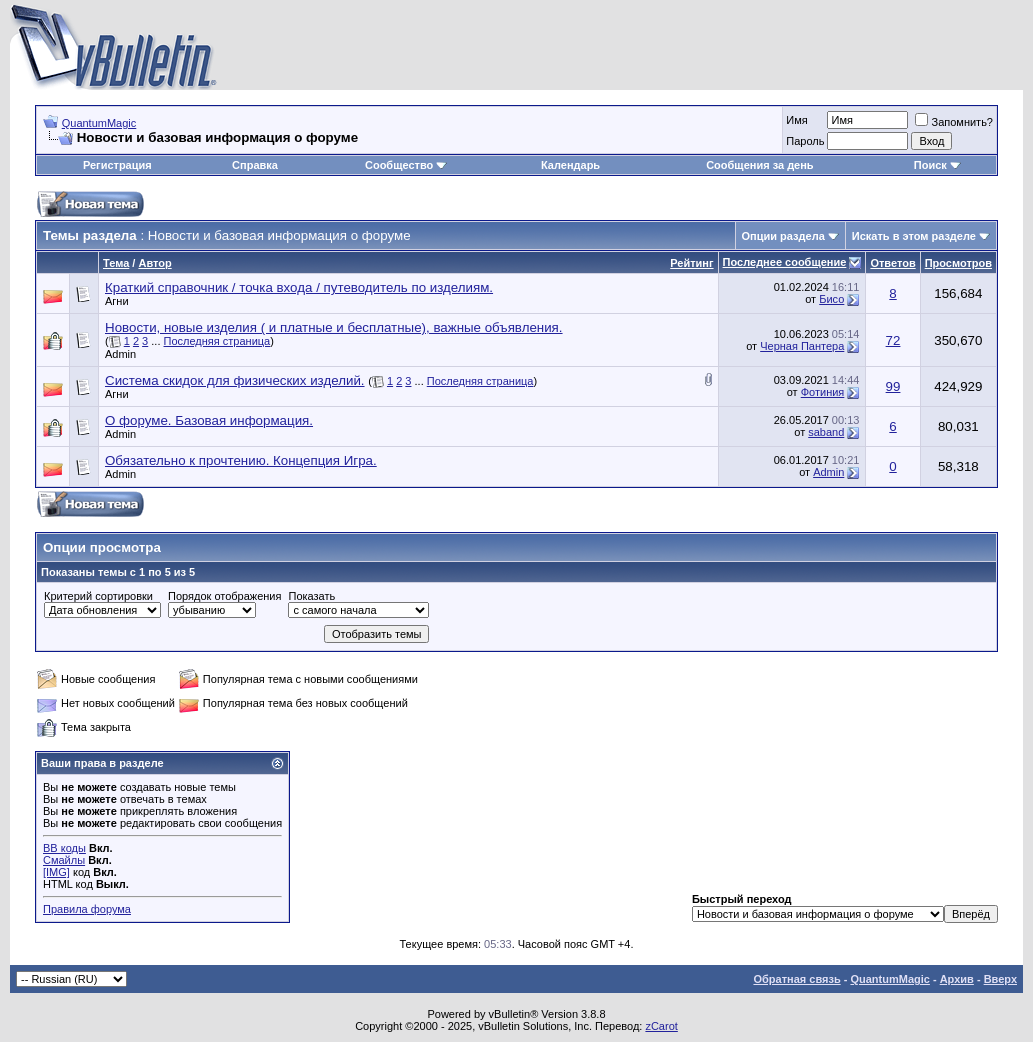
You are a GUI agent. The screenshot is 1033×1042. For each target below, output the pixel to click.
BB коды (64, 848)
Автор (154, 263)
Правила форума (87, 909)
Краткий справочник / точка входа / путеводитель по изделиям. (299, 287)
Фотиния (823, 392)
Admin (120, 354)
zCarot (661, 1026)
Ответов (892, 263)
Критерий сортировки (98, 596)
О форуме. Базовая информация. (209, 420)
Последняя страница (217, 341)
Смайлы (64, 860)
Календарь (570, 165)
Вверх (1000, 979)
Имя (796, 120)
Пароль (805, 141)
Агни (117, 301)
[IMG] (56, 872)
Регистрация (117, 165)
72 (893, 340)
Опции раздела (783, 236)
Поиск (937, 165)
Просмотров (958, 263)
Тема (116, 263)
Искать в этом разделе (914, 236)
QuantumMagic (99, 123)
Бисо (831, 299)
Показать (311, 596)
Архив (957, 979)
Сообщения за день (759, 165)
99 (893, 386)
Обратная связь (796, 979)
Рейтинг (691, 263)
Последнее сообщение (785, 262)
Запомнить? (954, 122)
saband (826, 432)
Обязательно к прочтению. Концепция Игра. (241, 460)
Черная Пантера (802, 346)
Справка (255, 165)
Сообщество (406, 165)
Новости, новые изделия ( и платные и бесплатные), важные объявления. (334, 327)
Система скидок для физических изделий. (235, 380)
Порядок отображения (224, 596)
